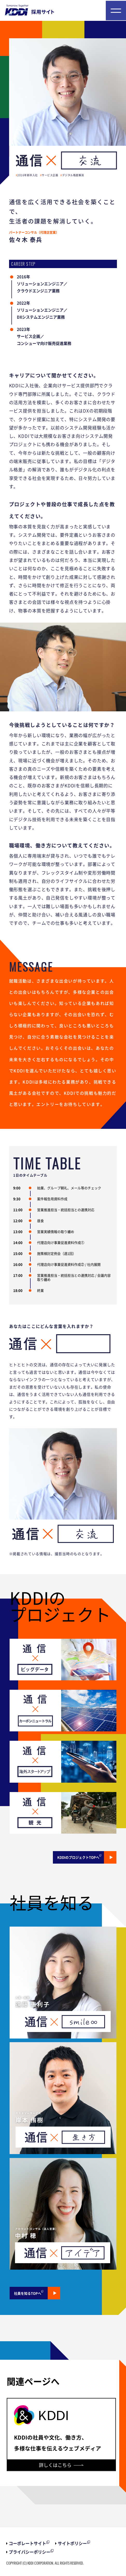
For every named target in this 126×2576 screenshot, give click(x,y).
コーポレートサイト (27, 2543)
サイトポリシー (72, 2543)
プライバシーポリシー (29, 2552)
